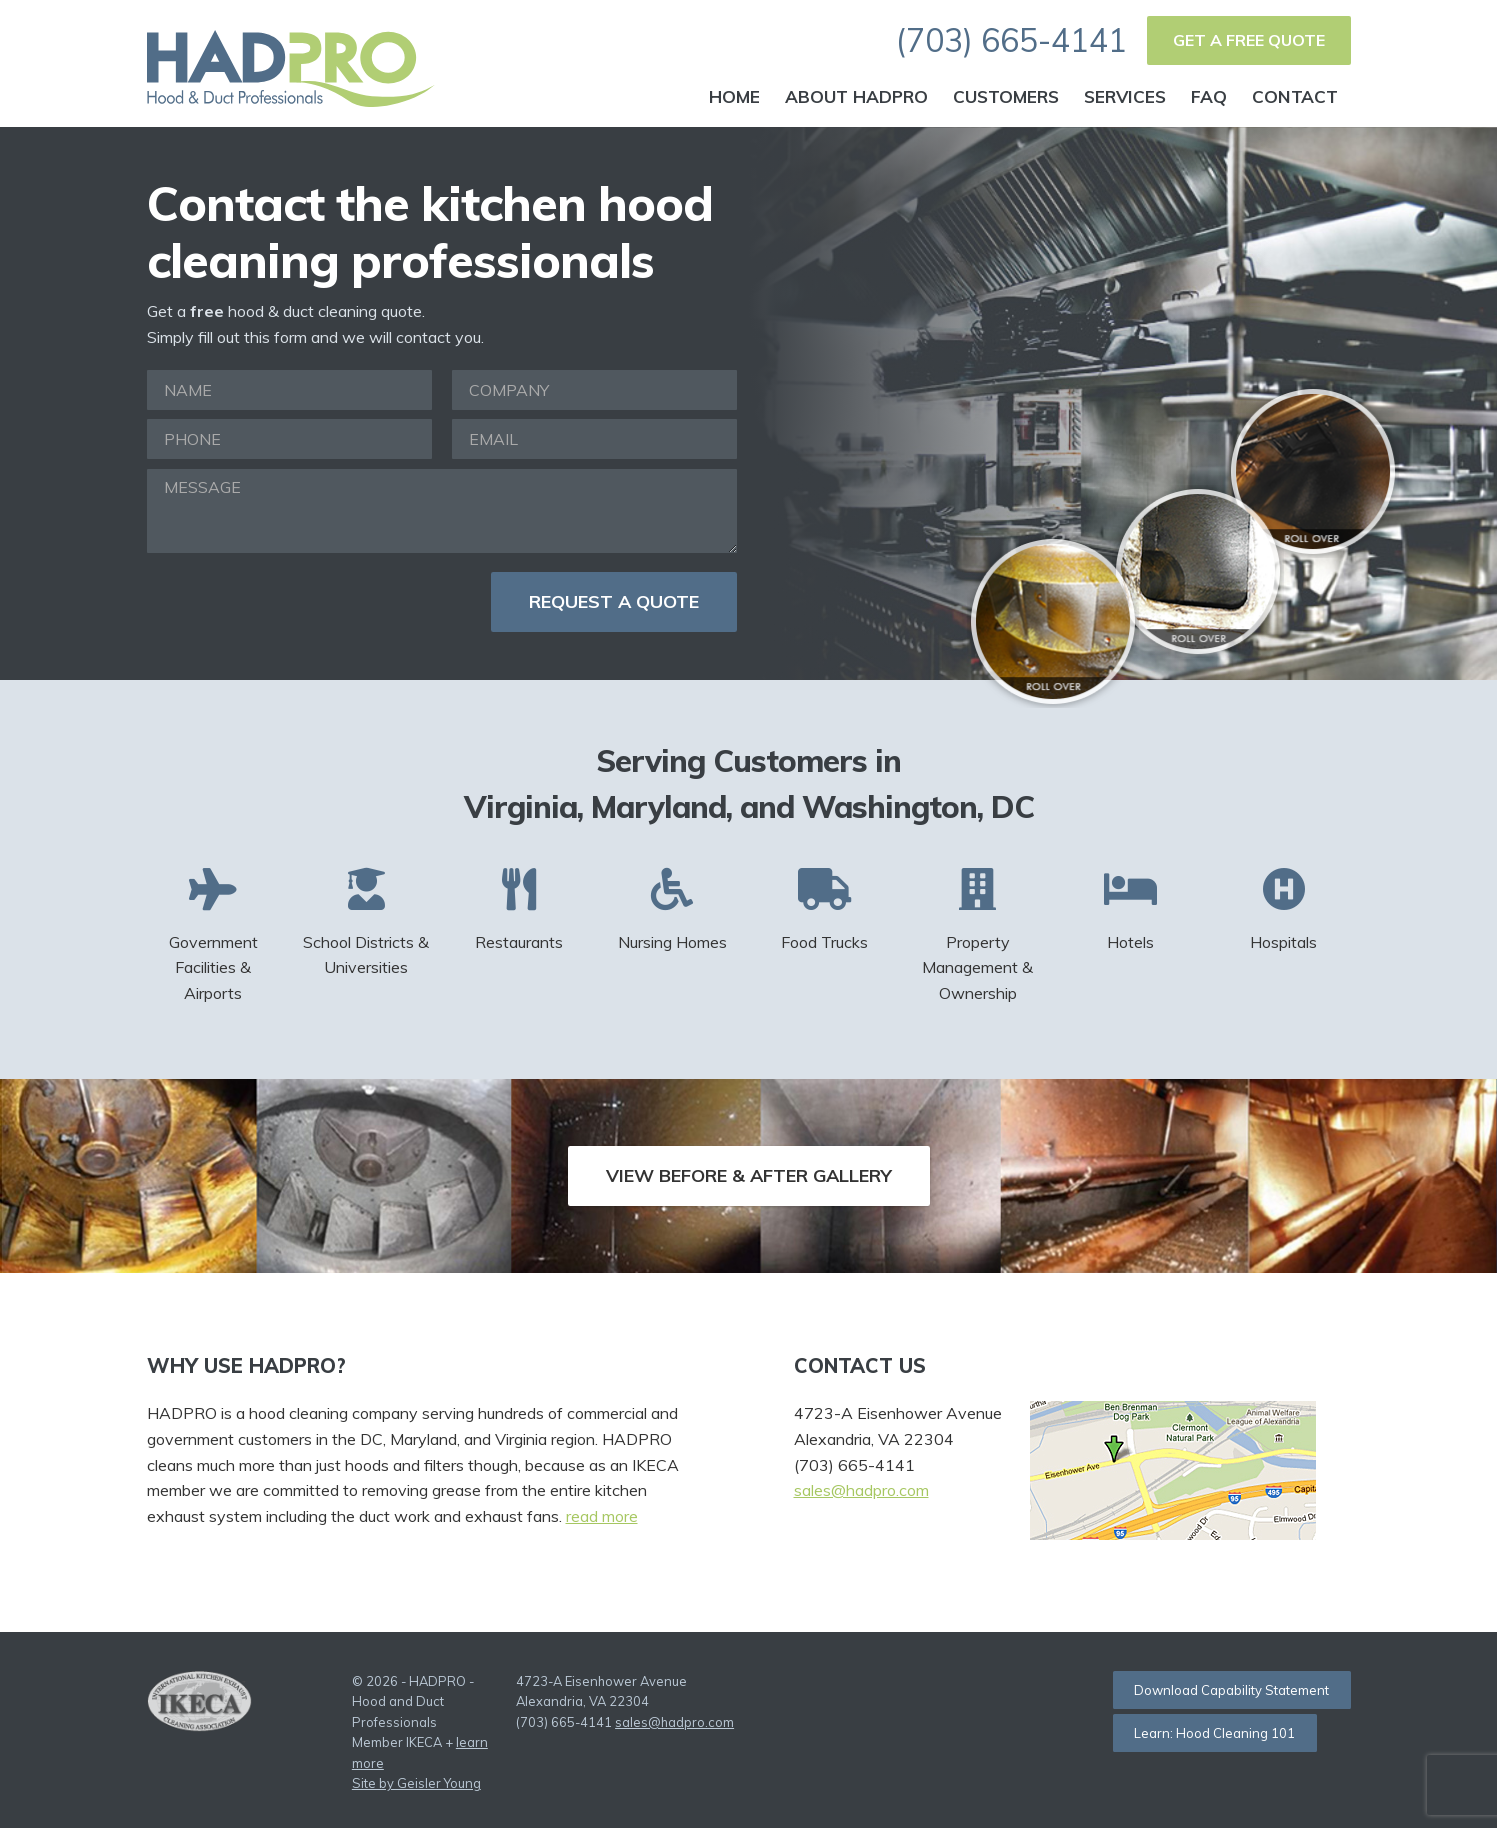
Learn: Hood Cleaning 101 (1214, 1733)
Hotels (1131, 909)
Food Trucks (825, 909)
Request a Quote (614, 601)
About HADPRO (856, 96)
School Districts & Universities (366, 922)
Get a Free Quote (1249, 40)
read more (602, 1516)
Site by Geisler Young (416, 1784)
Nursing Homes (672, 909)
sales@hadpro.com (861, 1490)
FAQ (1209, 96)
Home (734, 96)
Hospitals (1284, 909)
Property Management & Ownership (978, 935)
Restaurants (519, 909)
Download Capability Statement (1231, 1690)
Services (1125, 96)
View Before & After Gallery (749, 1175)
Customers (1006, 96)
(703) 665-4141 (1011, 40)
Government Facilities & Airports (214, 935)
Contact (1295, 96)
